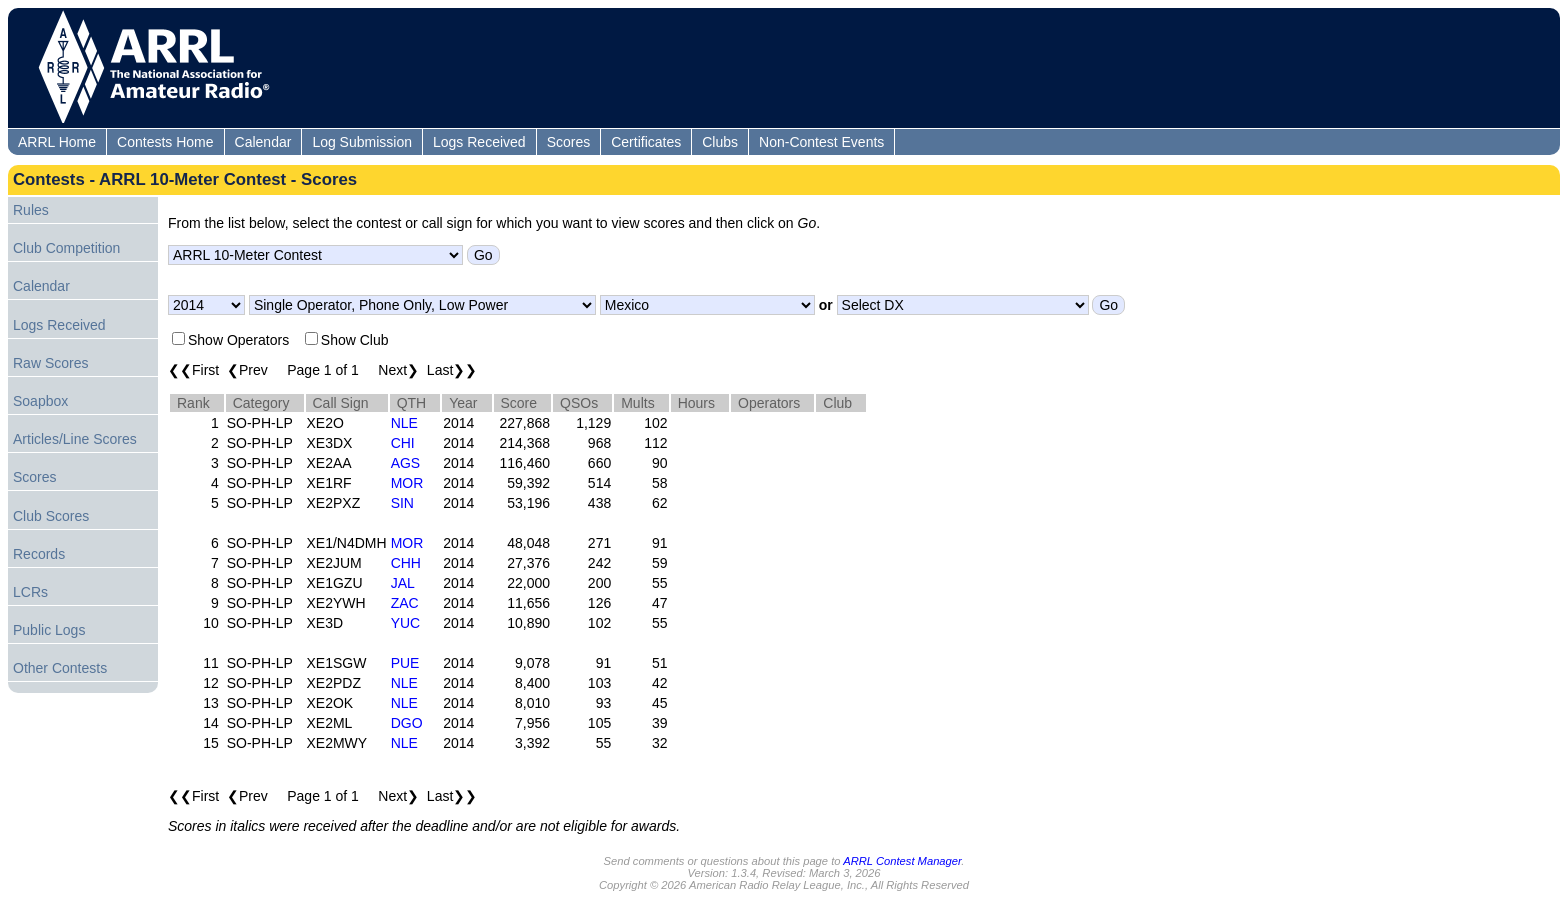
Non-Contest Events (821, 142)
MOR (407, 483)
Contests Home (165, 142)
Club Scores (51, 516)
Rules (31, 210)
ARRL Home (57, 142)
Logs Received (479, 142)
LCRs (30, 592)
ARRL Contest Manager (902, 861)
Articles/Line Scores (75, 439)
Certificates (646, 142)
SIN (402, 503)
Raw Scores (50, 363)
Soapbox (40, 401)
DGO (407, 723)
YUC (406, 623)
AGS (406, 463)
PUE (405, 663)
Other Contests (60, 668)
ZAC (405, 603)
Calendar (263, 142)
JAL (403, 583)
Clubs (720, 142)
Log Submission (362, 142)
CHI (403, 443)
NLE (404, 423)
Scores (569, 142)
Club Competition (66, 248)
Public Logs (49, 630)
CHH (406, 563)
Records (39, 554)
